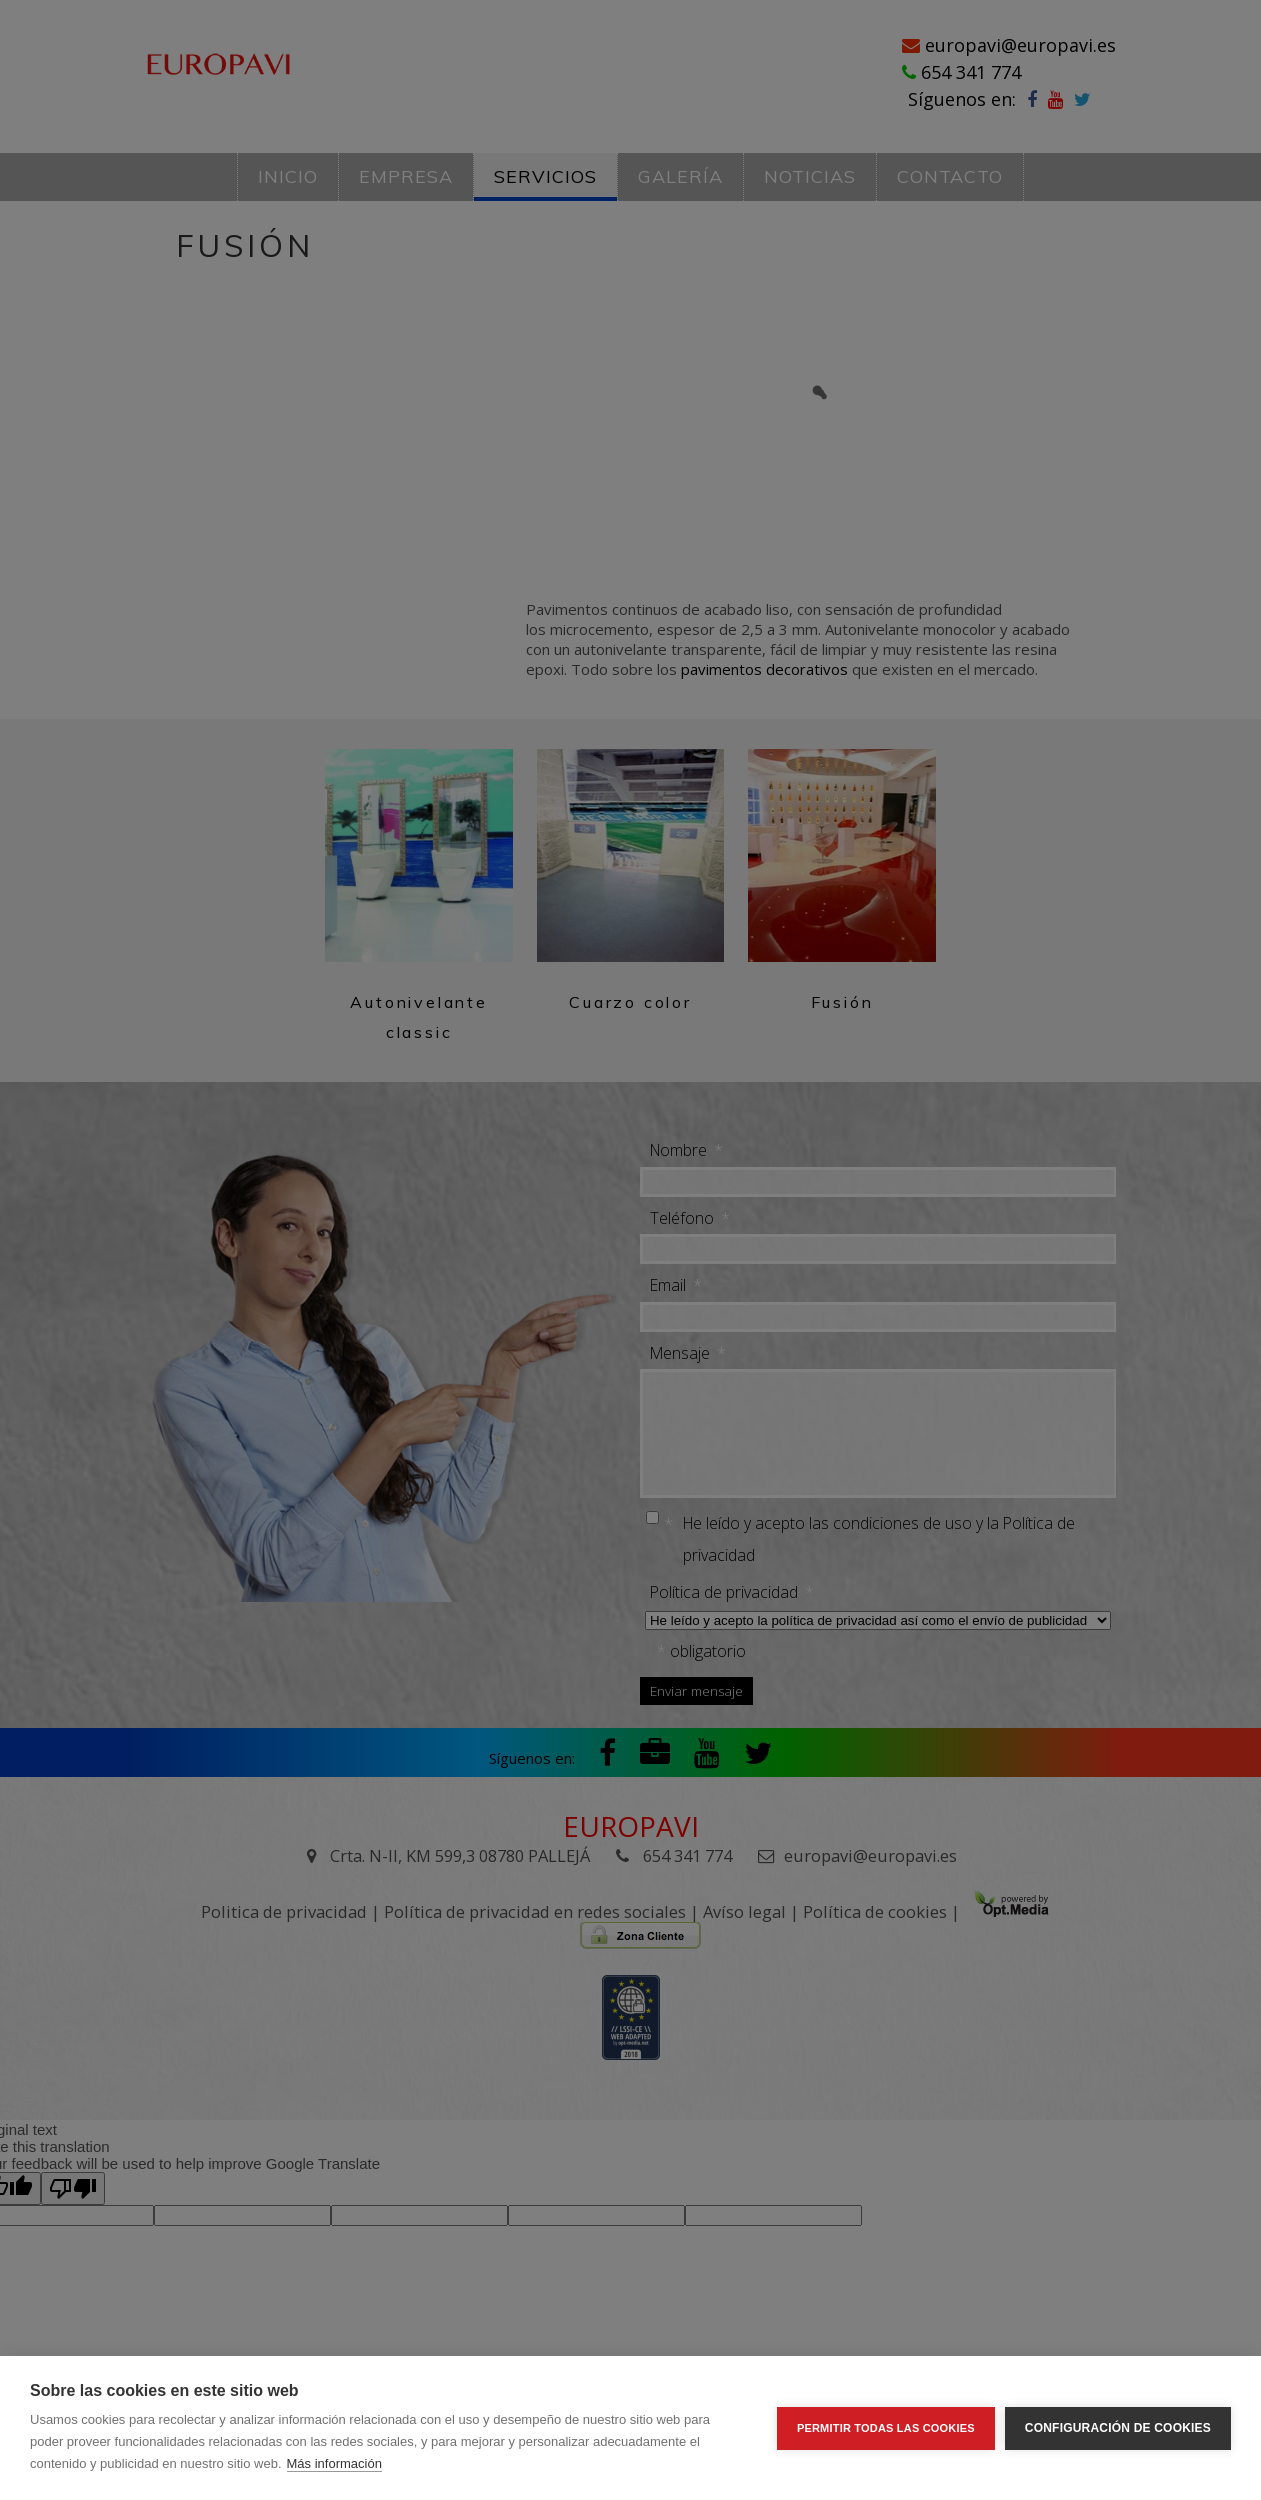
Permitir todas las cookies (886, 2428)
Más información (334, 2463)
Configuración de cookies (1118, 2428)
